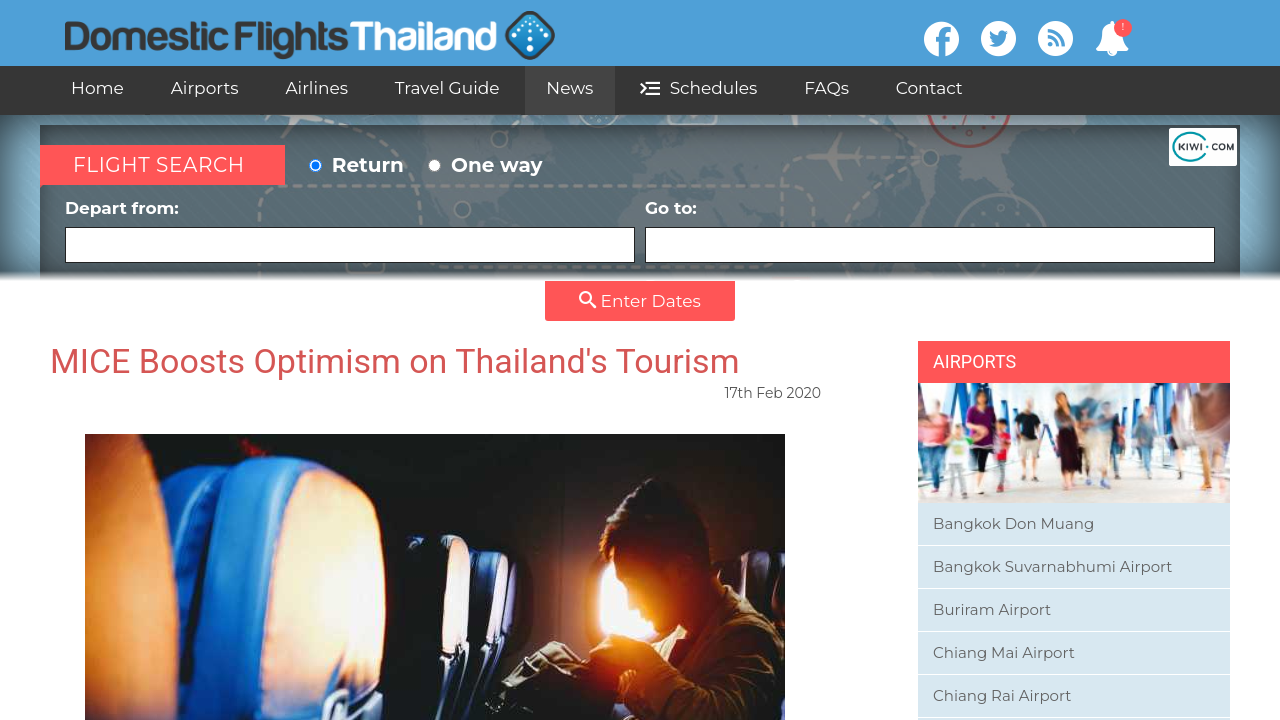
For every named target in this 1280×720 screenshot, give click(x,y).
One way (485, 165)
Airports (205, 88)
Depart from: (350, 230)
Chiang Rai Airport (1002, 695)
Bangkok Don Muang (1013, 523)
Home (97, 88)
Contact (929, 88)
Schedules (698, 88)
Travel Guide (447, 88)
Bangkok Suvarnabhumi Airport (1052, 566)
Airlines (316, 88)
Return (356, 165)
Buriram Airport (992, 609)
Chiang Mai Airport (1004, 652)
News (569, 88)
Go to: (930, 230)
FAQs (826, 88)
